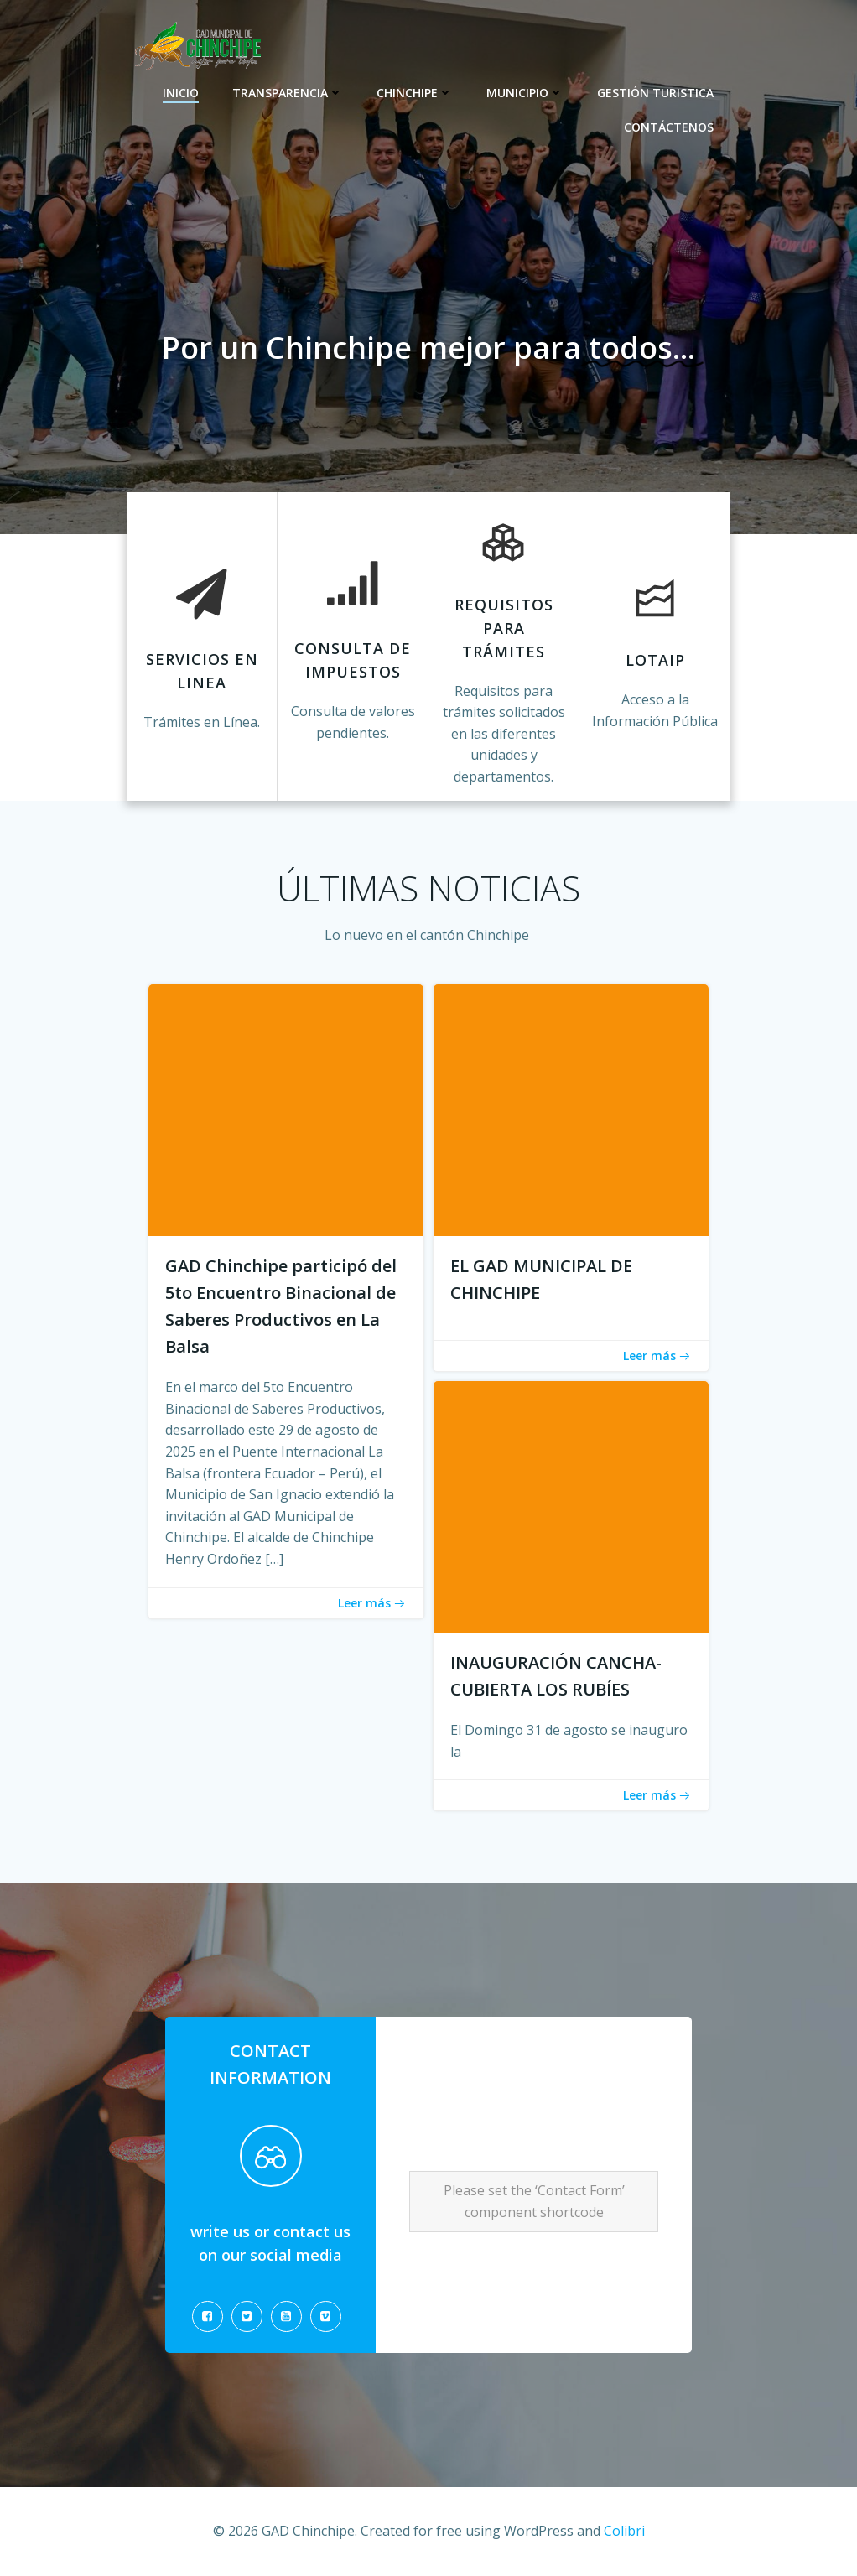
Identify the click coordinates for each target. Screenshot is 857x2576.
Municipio (525, 93)
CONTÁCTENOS (669, 127)
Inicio (181, 93)
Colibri (624, 2530)
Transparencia (287, 93)
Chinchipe (415, 93)
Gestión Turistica (655, 93)
